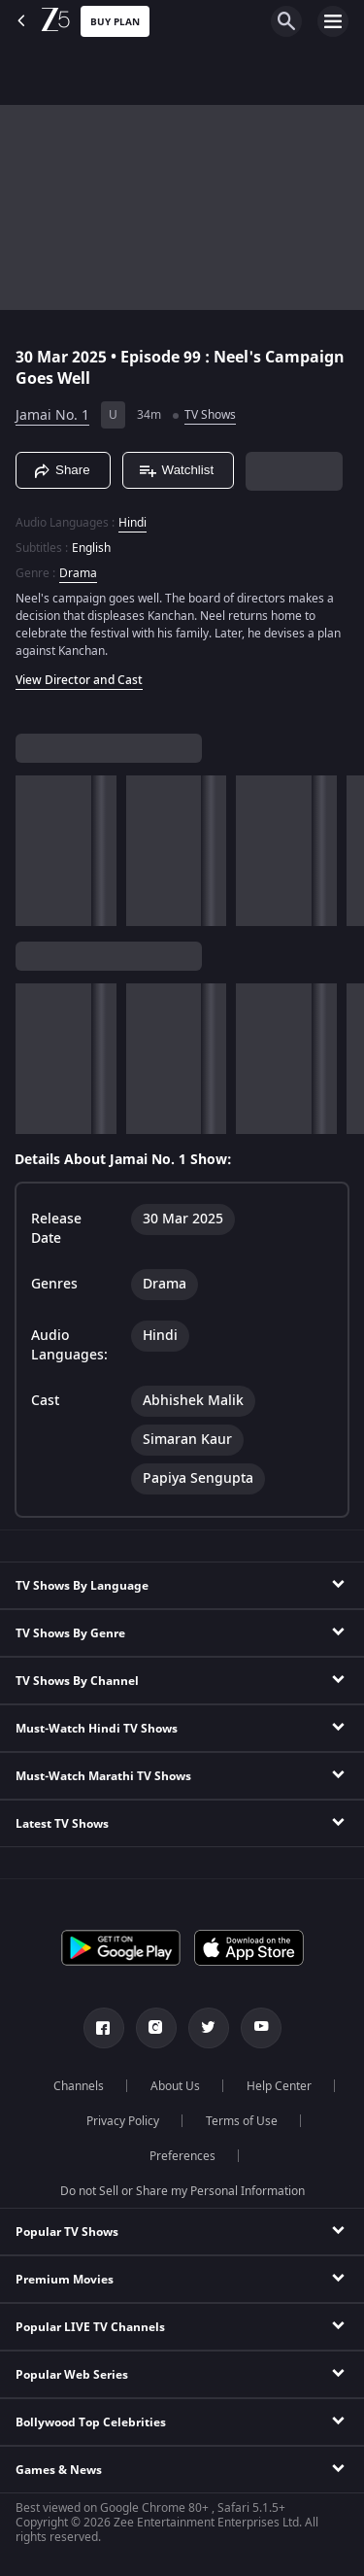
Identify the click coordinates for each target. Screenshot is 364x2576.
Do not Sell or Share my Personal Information (182, 2191)
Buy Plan (115, 22)
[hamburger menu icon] (332, 21)
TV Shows (210, 415)
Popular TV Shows (67, 2232)
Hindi (132, 523)
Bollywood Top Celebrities (91, 2422)
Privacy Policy (122, 2121)
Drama (78, 573)
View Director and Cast (79, 680)
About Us (175, 2086)
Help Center (279, 2086)
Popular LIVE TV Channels (90, 2327)
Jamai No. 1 (52, 415)
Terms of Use (242, 2121)
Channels (78, 2086)
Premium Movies (65, 2279)
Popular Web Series (72, 2375)
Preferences (182, 2156)
